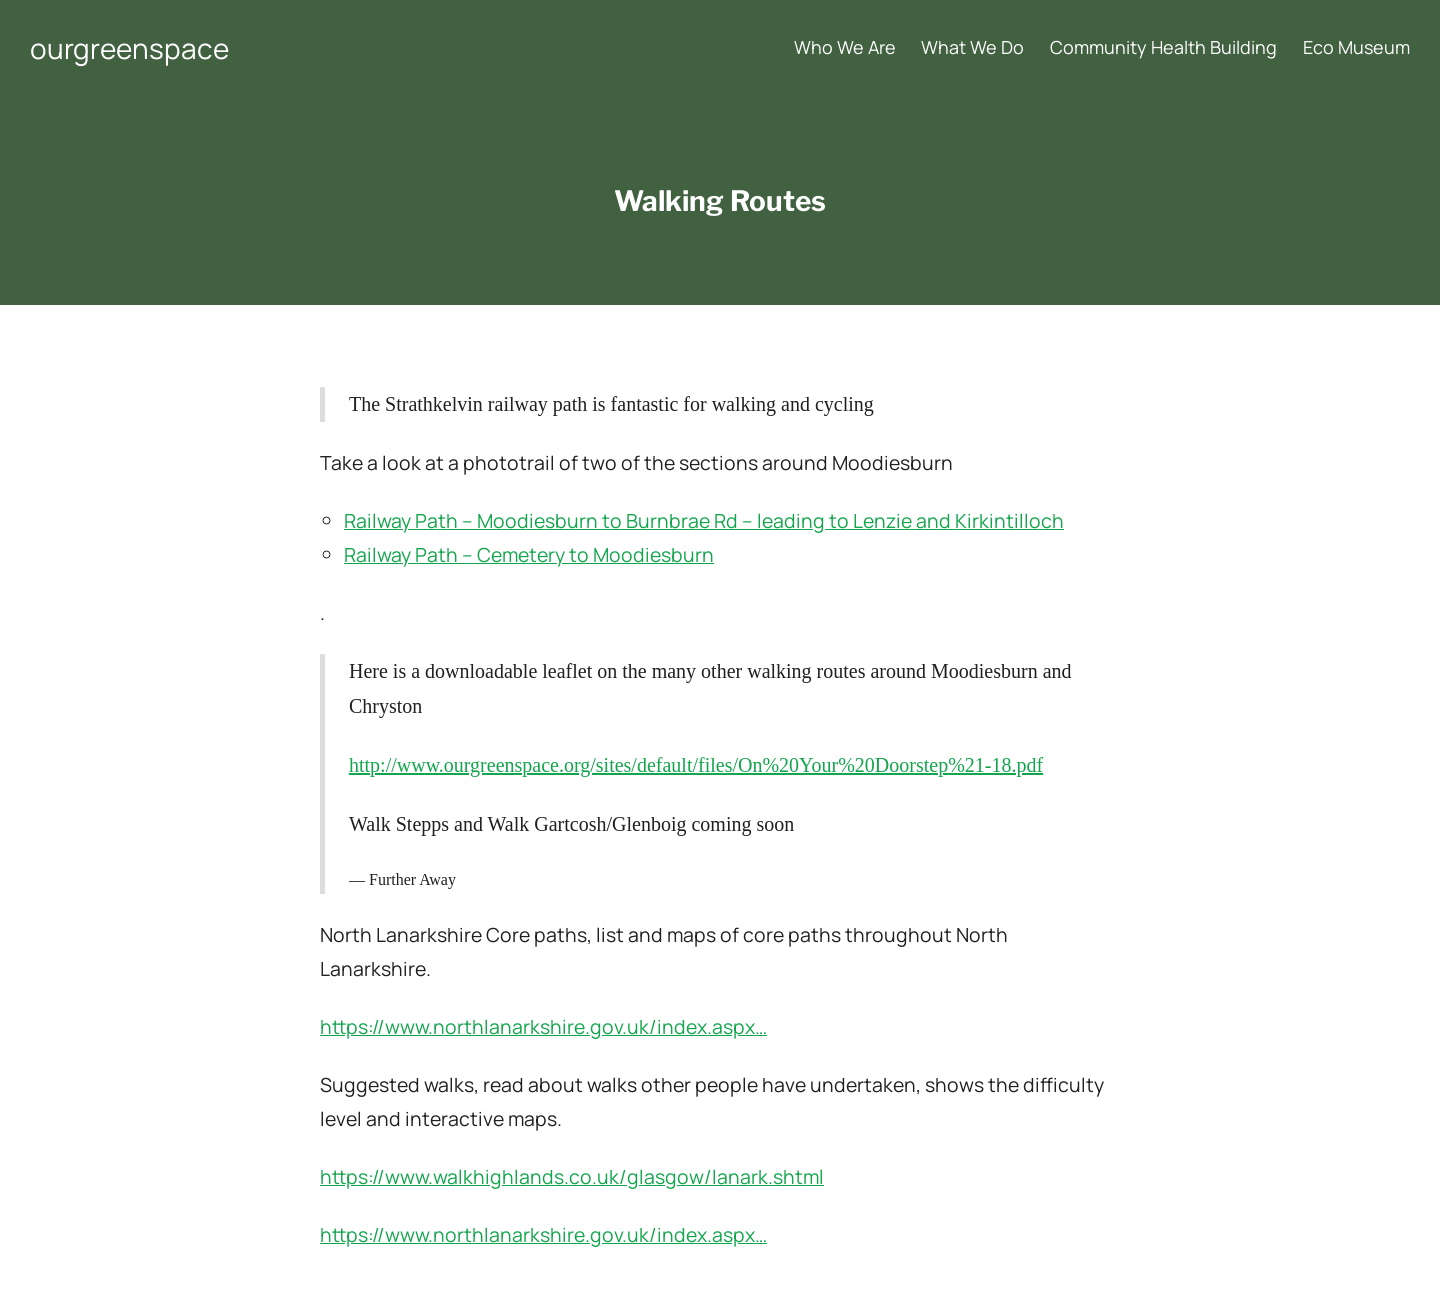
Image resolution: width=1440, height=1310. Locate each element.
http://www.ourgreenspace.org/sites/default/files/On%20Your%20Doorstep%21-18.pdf (696, 765)
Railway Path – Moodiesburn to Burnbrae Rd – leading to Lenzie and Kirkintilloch (704, 520)
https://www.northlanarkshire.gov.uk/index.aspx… (543, 1026)
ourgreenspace (129, 48)
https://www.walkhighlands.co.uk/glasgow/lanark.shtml (572, 1176)
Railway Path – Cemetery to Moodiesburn (529, 554)
